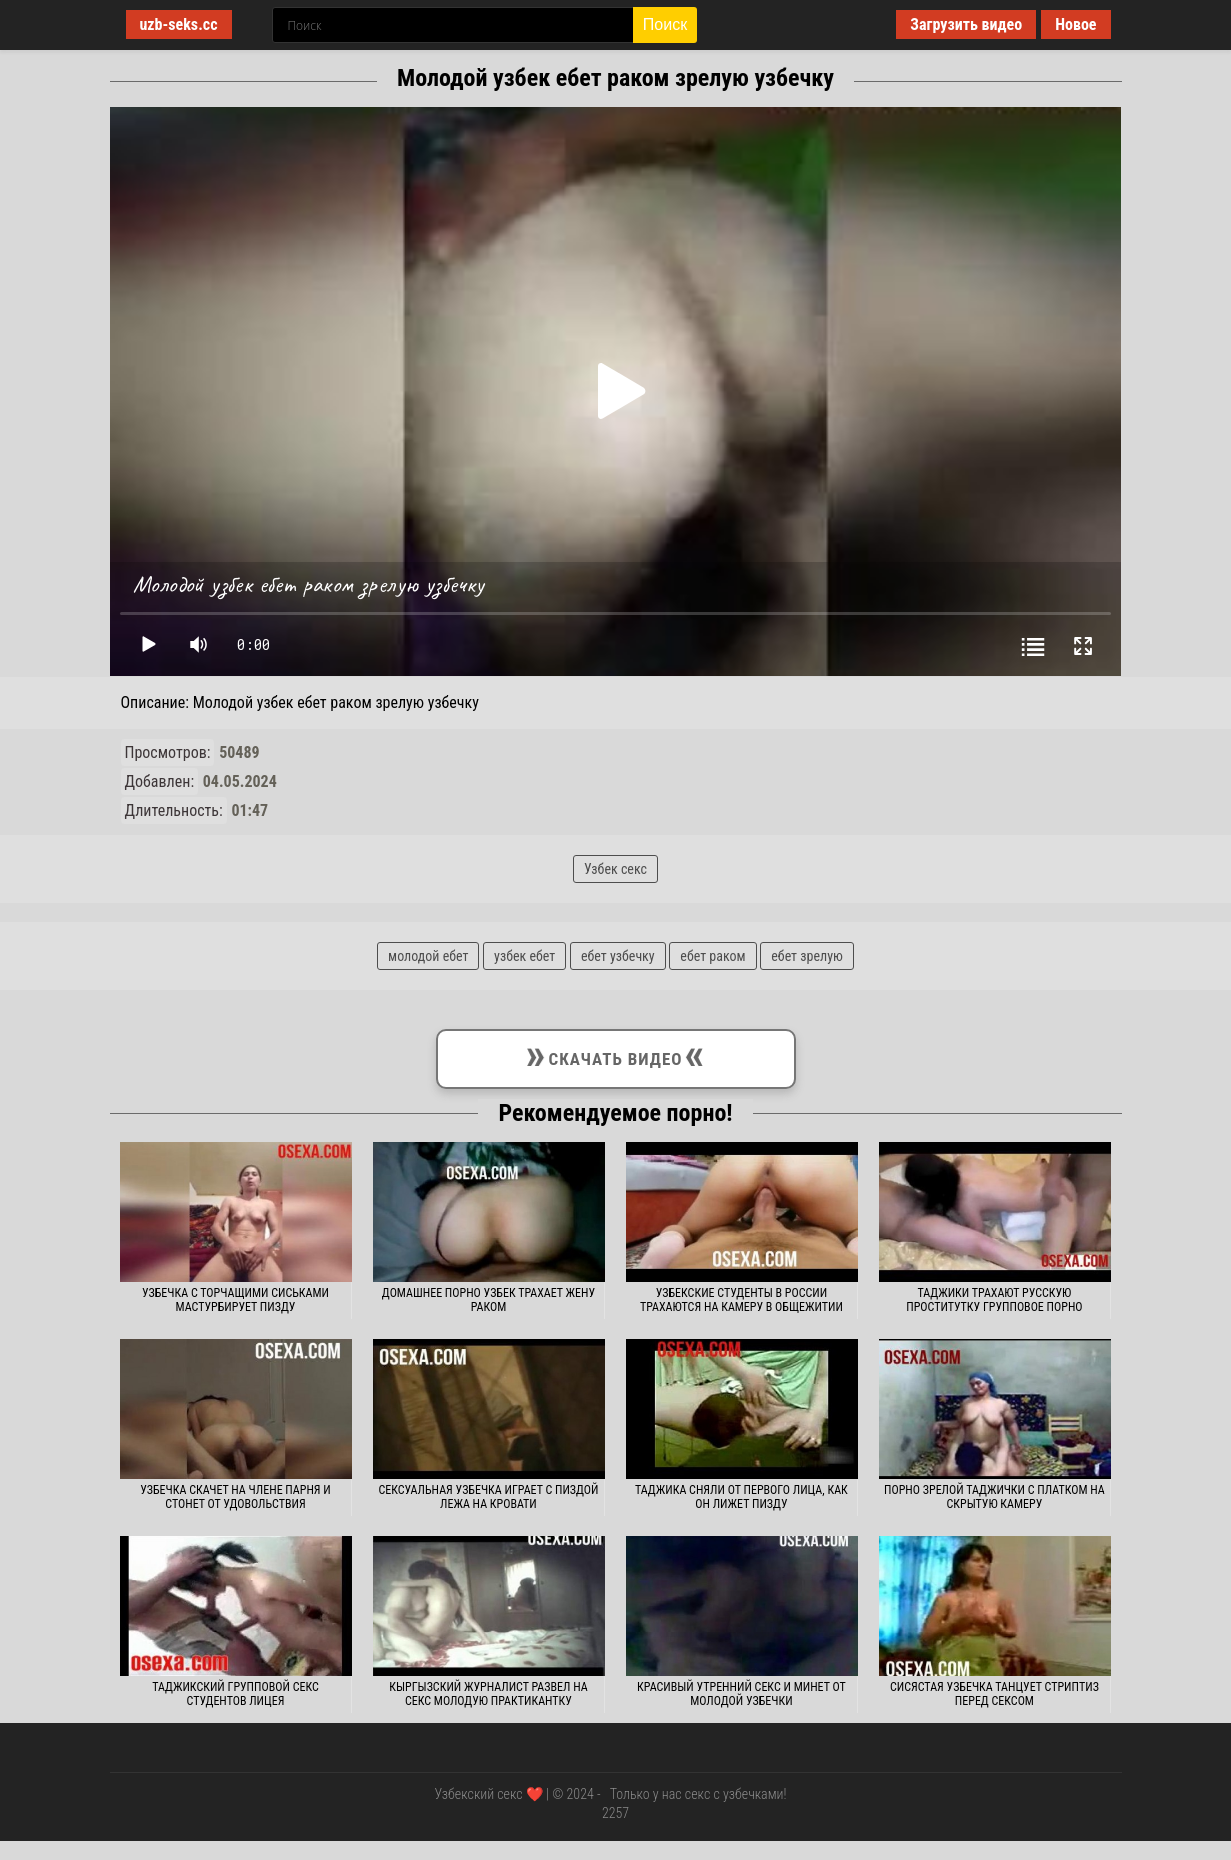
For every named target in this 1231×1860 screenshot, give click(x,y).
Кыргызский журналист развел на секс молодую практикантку (488, 1694)
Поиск (665, 24)
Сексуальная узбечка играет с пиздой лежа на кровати (488, 1497)
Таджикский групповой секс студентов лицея (235, 1694)
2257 (615, 1813)
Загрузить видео (966, 24)
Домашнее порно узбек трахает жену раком (488, 1300)
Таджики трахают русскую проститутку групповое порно (994, 1300)
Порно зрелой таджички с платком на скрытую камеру (994, 1497)
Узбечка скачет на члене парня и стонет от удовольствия (235, 1497)
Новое (1075, 24)
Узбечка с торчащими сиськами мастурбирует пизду (235, 1300)
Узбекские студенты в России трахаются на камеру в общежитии (741, 1300)
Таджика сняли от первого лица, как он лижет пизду (741, 1497)
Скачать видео (616, 1055)
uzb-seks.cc (179, 24)
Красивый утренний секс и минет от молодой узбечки (741, 1694)
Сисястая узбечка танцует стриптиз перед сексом (994, 1694)
